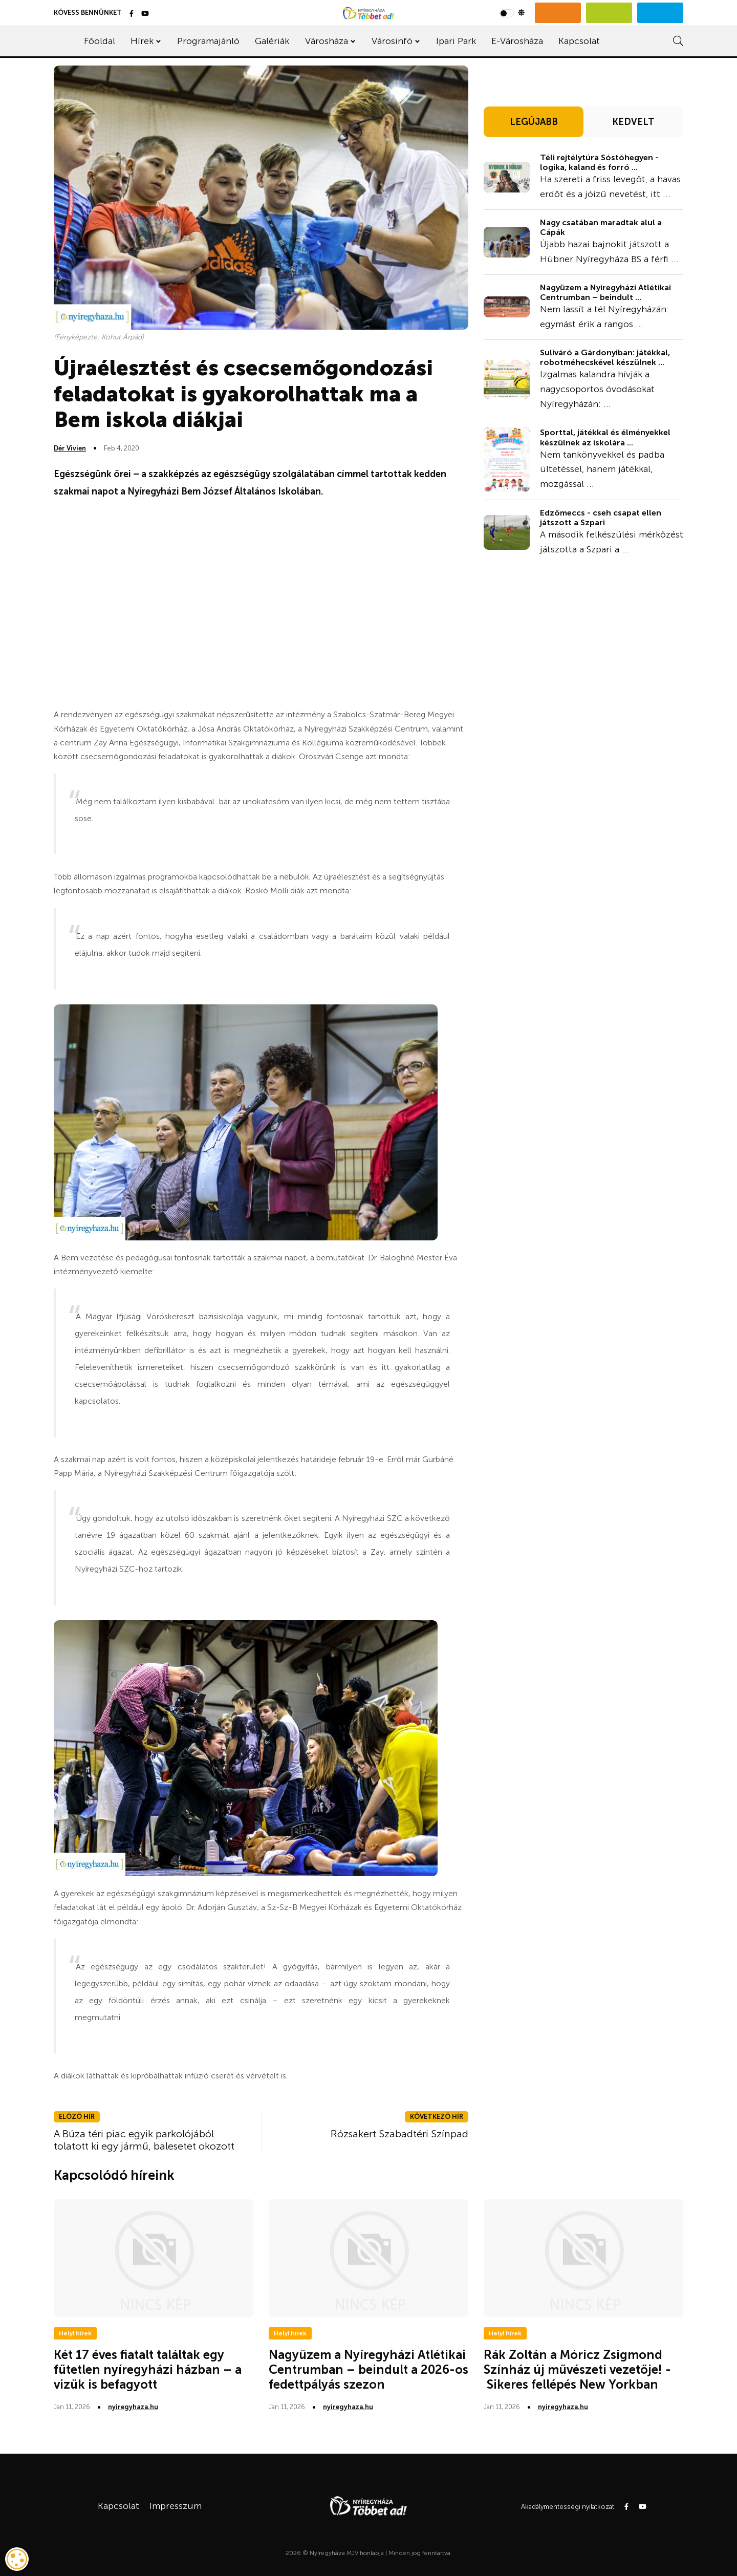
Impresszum (175, 2505)
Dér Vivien (70, 448)
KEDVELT (633, 121)
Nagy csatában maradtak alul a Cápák (601, 227)
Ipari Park (456, 41)
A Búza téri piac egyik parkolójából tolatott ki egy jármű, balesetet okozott (144, 2140)
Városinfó (392, 41)
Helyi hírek (75, 2333)
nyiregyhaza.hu (133, 2407)
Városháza (326, 41)
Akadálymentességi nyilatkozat (567, 2506)
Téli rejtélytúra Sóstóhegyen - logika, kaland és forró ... (599, 162)
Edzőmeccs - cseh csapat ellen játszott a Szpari (600, 517)
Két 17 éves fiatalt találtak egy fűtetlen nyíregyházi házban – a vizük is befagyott (148, 2369)
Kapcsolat (579, 41)
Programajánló (208, 41)
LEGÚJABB (534, 121)
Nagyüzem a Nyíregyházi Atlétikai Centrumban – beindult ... (605, 292)
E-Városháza (517, 41)
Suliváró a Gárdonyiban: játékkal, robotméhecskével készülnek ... (605, 357)
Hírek (142, 41)
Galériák (272, 41)
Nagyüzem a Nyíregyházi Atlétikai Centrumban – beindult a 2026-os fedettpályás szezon (368, 2369)
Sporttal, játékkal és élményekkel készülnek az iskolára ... (605, 437)
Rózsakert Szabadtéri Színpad (399, 2134)
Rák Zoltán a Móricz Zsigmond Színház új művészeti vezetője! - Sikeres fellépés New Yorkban (577, 2369)
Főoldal (99, 41)
